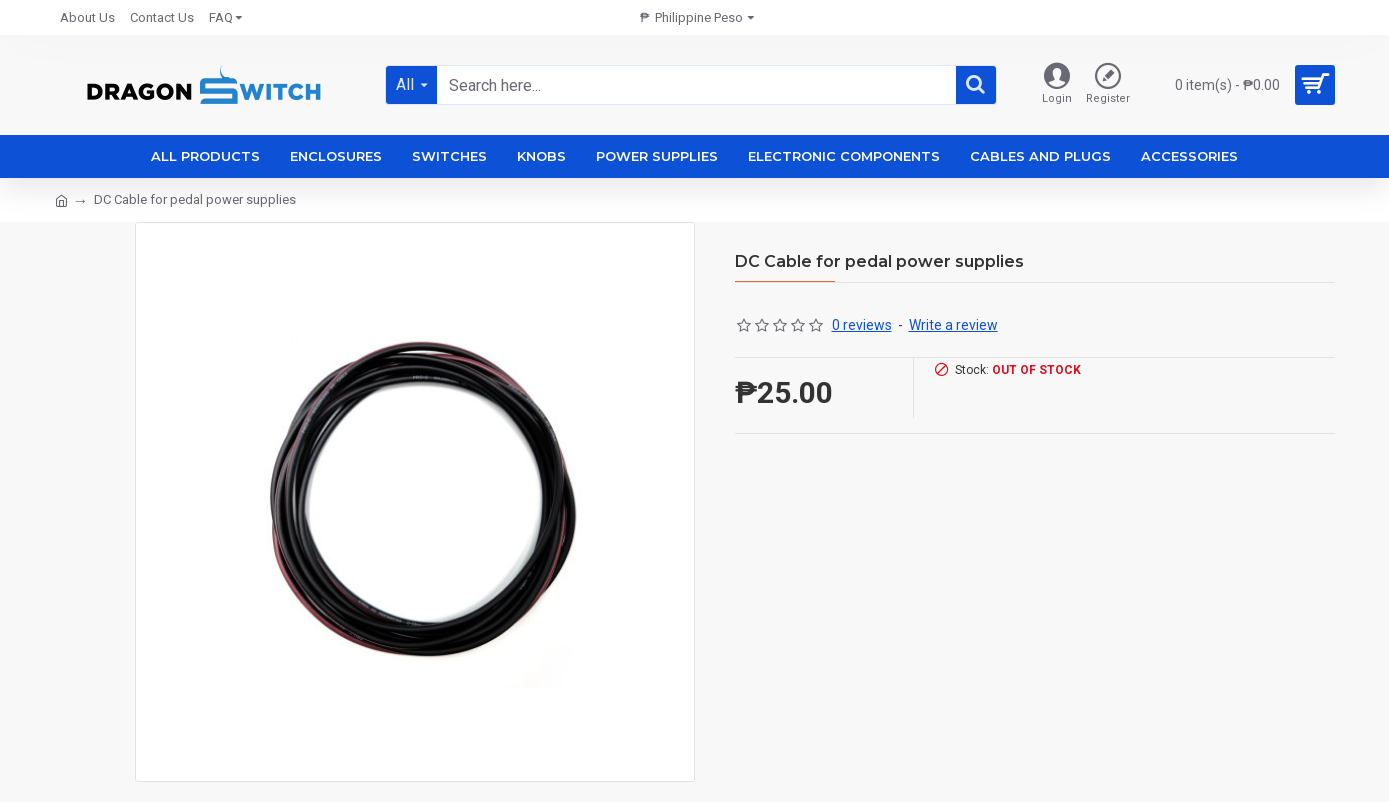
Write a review (953, 325)
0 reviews (862, 325)
